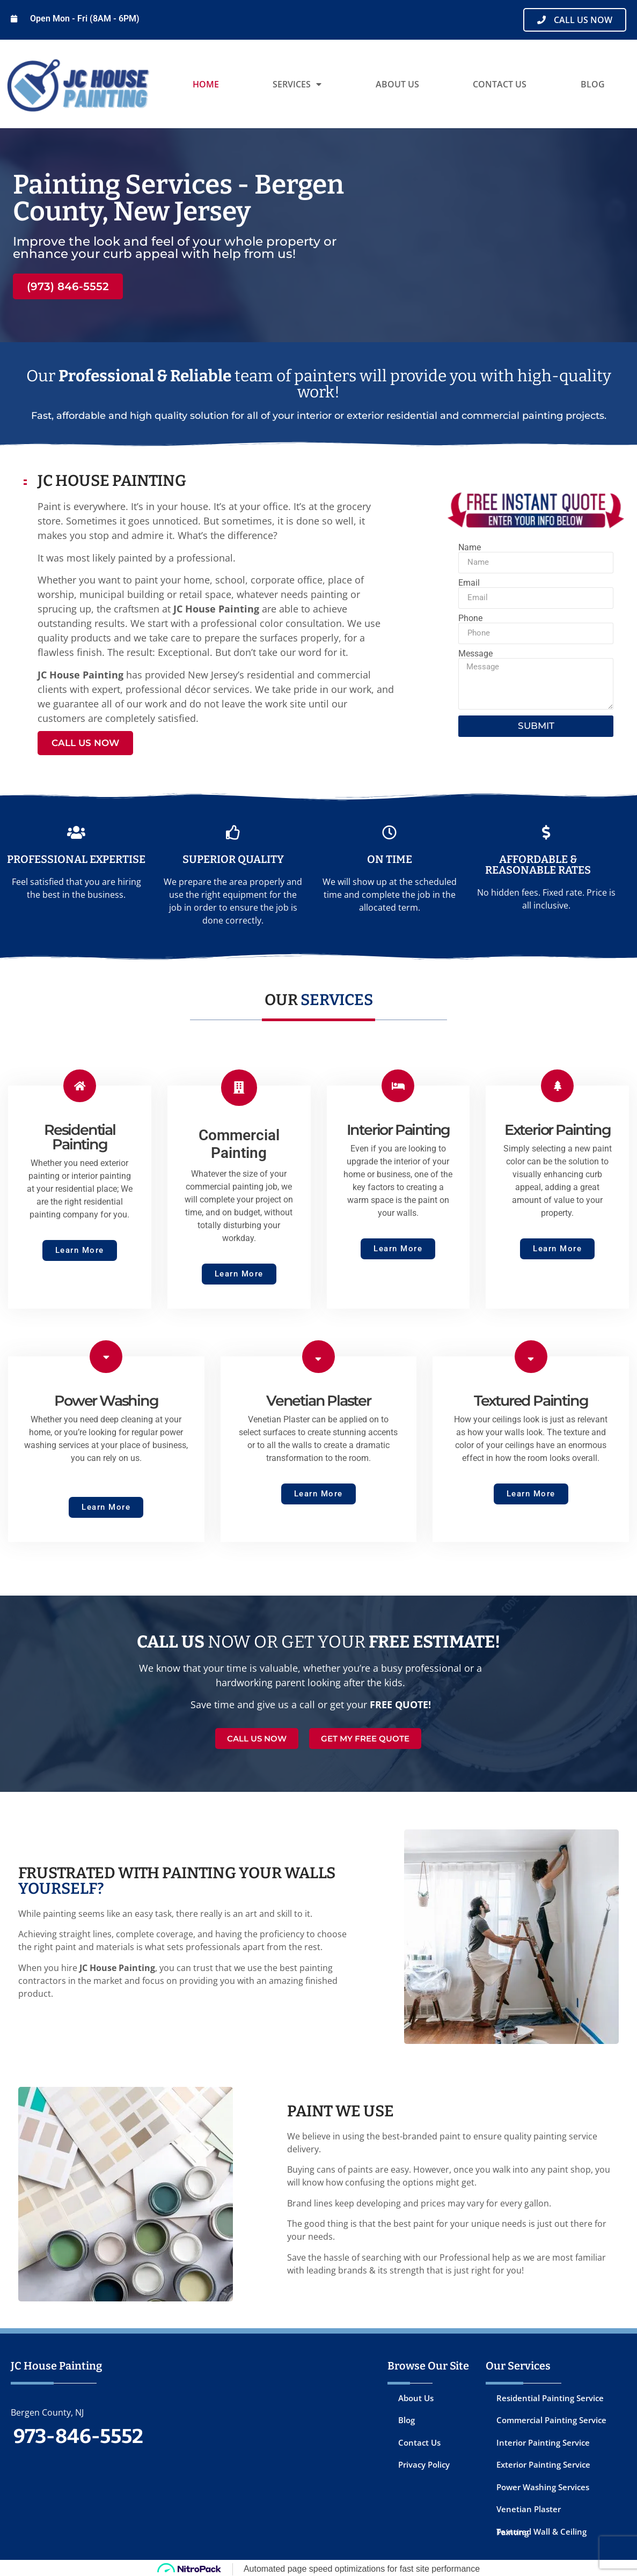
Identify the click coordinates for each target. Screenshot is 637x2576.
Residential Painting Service (550, 2395)
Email (469, 583)
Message (475, 653)
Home (206, 84)
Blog (593, 84)
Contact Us (499, 84)
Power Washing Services (542, 2484)
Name (469, 547)
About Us (397, 84)
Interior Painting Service (543, 2439)
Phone (470, 618)
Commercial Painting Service (551, 2417)
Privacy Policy (424, 2462)
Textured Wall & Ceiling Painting (541, 2529)
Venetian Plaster (528, 2506)
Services (297, 84)
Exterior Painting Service (543, 2462)
